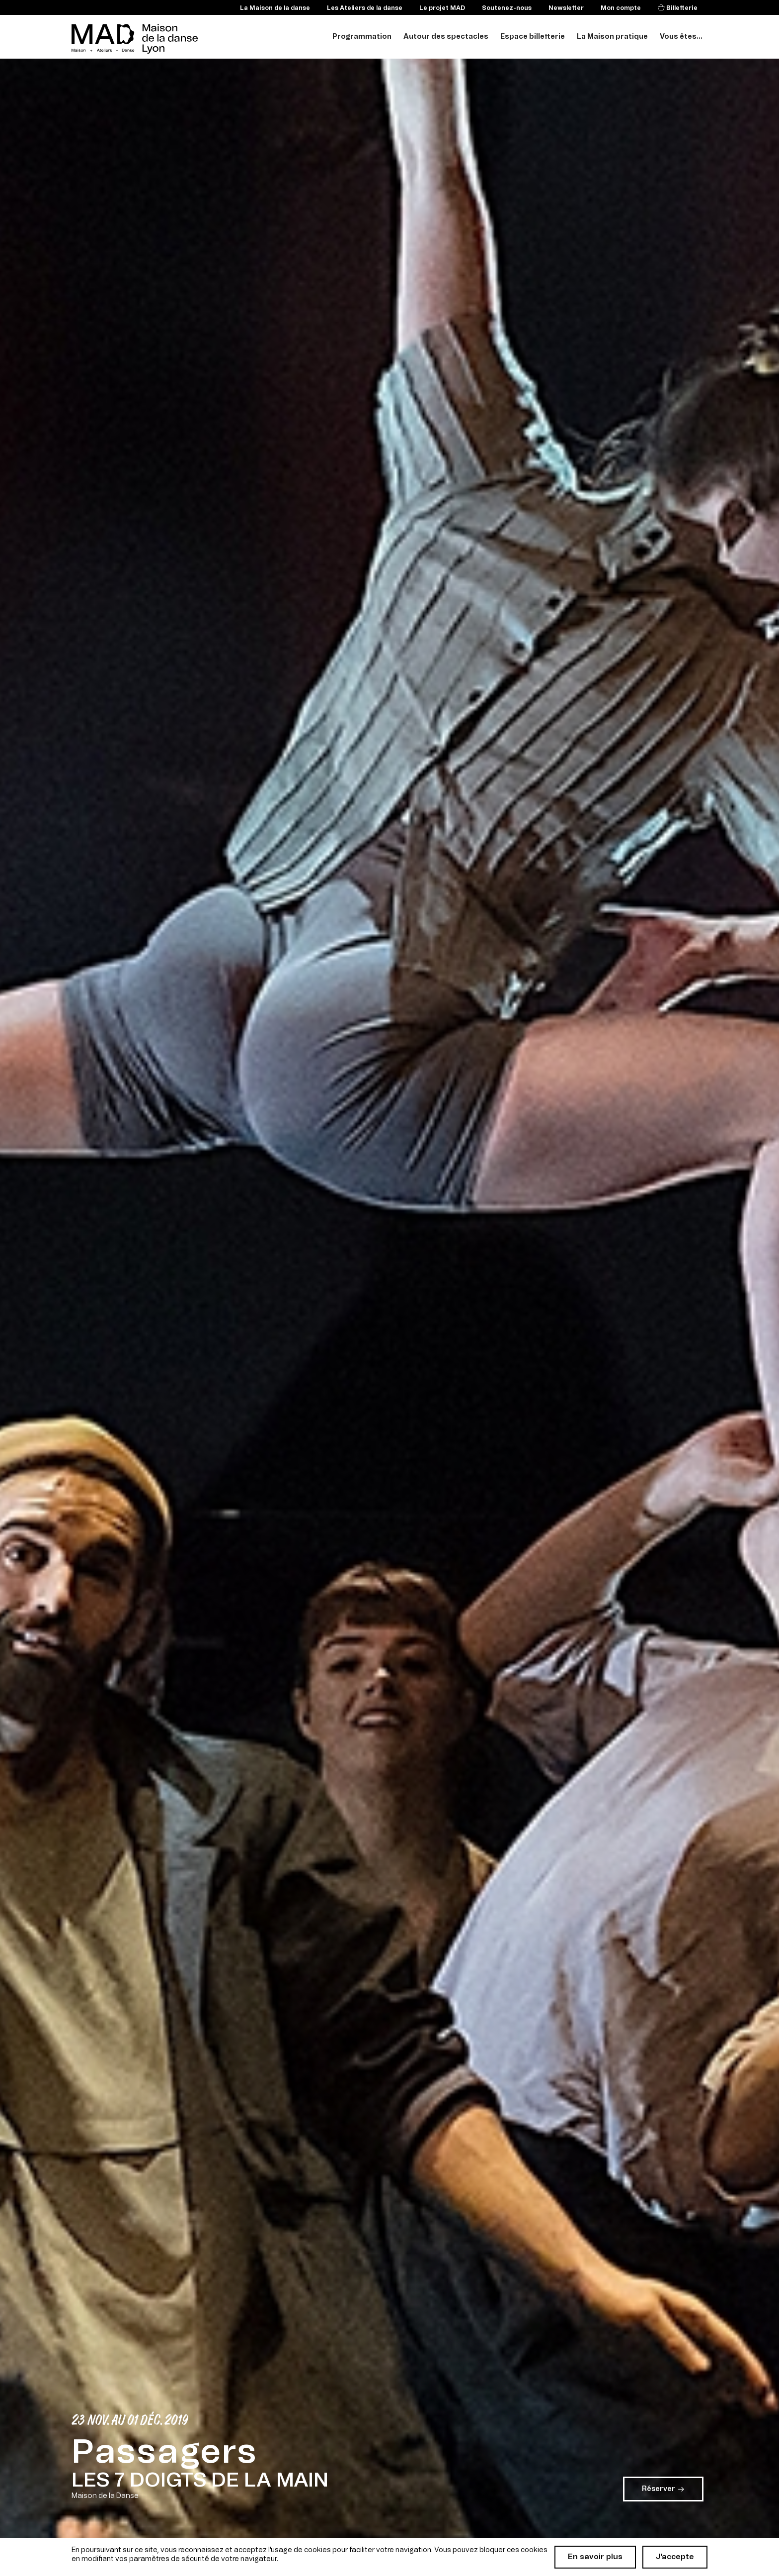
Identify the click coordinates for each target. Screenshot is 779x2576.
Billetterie (681, 8)
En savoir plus (595, 2557)
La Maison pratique (612, 36)
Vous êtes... (681, 36)
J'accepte (675, 2557)
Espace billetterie (532, 36)
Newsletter (566, 8)
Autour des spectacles (445, 36)
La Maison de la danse (275, 8)
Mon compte (621, 8)
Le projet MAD (442, 8)
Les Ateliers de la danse (364, 8)
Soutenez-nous (507, 8)
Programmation (361, 36)
